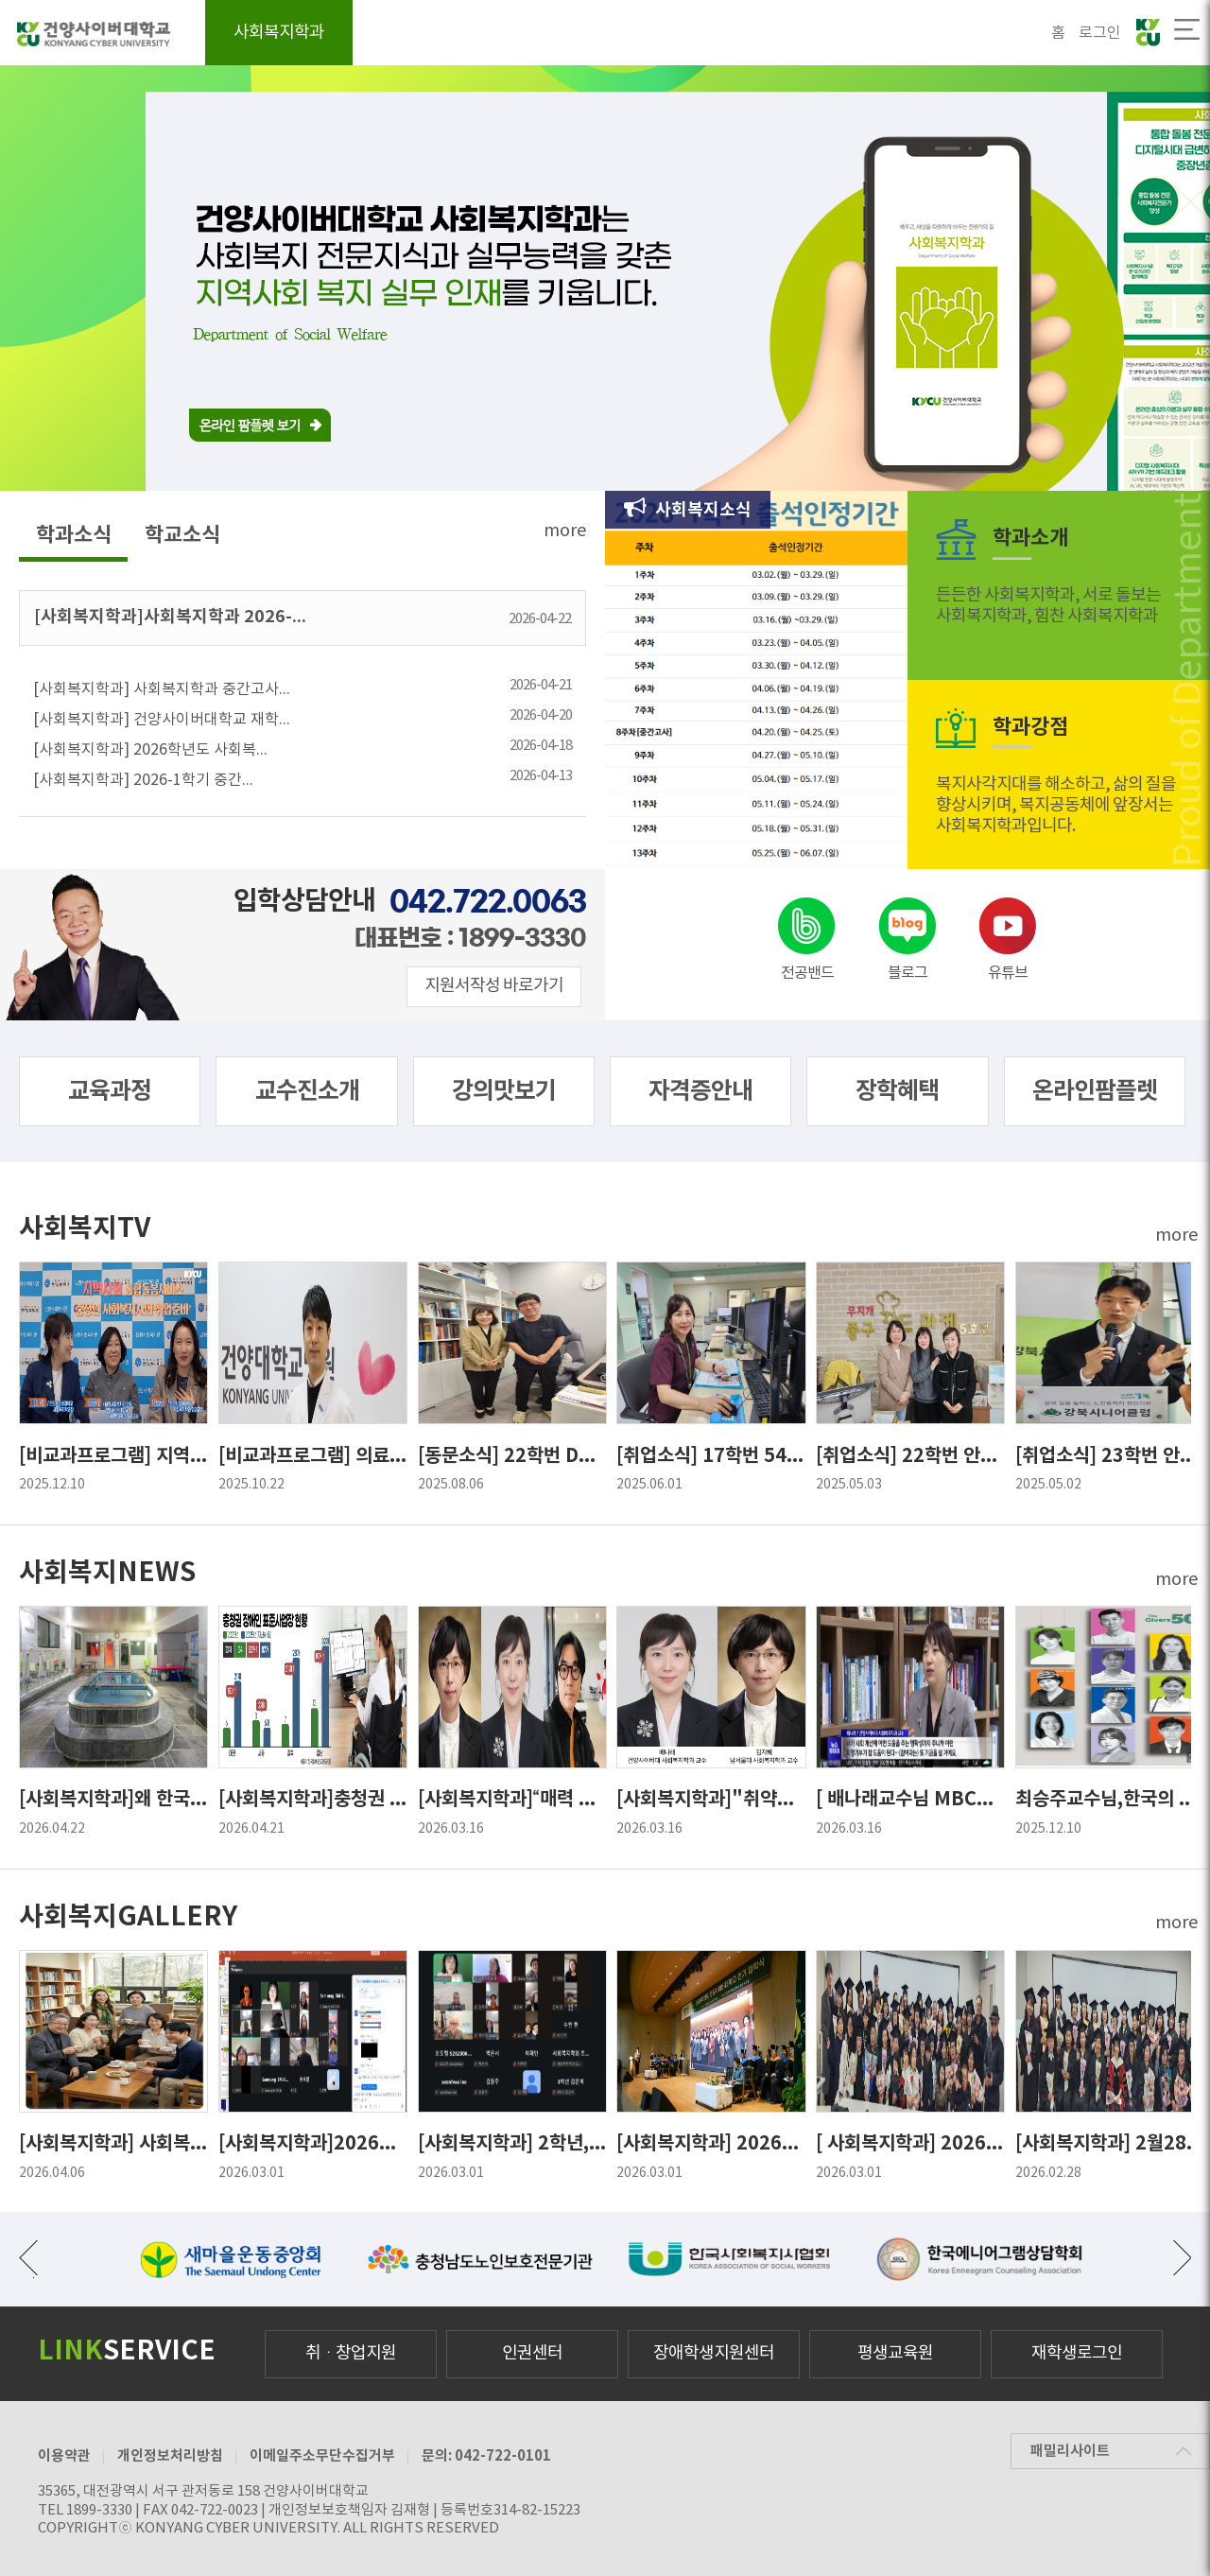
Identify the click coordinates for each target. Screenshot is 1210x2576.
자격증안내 (639, 34)
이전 (28, 2257)
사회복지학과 (278, 33)
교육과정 (509, 34)
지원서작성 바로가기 (493, 986)
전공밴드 (807, 973)
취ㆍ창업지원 (350, 2353)
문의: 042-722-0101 (486, 2455)
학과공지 (755, 34)
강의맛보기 (504, 1091)
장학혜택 (897, 1091)
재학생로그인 (1076, 2353)
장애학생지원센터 (713, 2353)
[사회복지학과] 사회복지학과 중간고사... (302, 686)
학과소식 (74, 535)
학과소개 (386, 34)
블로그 (907, 973)
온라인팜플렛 (1094, 1091)
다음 (1181, 2257)
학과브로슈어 (1002, 34)
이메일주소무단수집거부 (322, 2455)
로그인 (1100, 33)
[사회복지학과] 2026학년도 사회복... (302, 746)
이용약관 (64, 2455)
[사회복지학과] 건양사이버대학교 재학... (302, 716)
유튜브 (1008, 973)
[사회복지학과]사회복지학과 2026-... (302, 616)
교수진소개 (307, 1091)
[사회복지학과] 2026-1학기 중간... (302, 777)
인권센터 (532, 2353)
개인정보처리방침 (170, 2455)
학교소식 (182, 535)
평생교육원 (895, 2353)
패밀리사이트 (1070, 2451)
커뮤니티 (874, 34)
